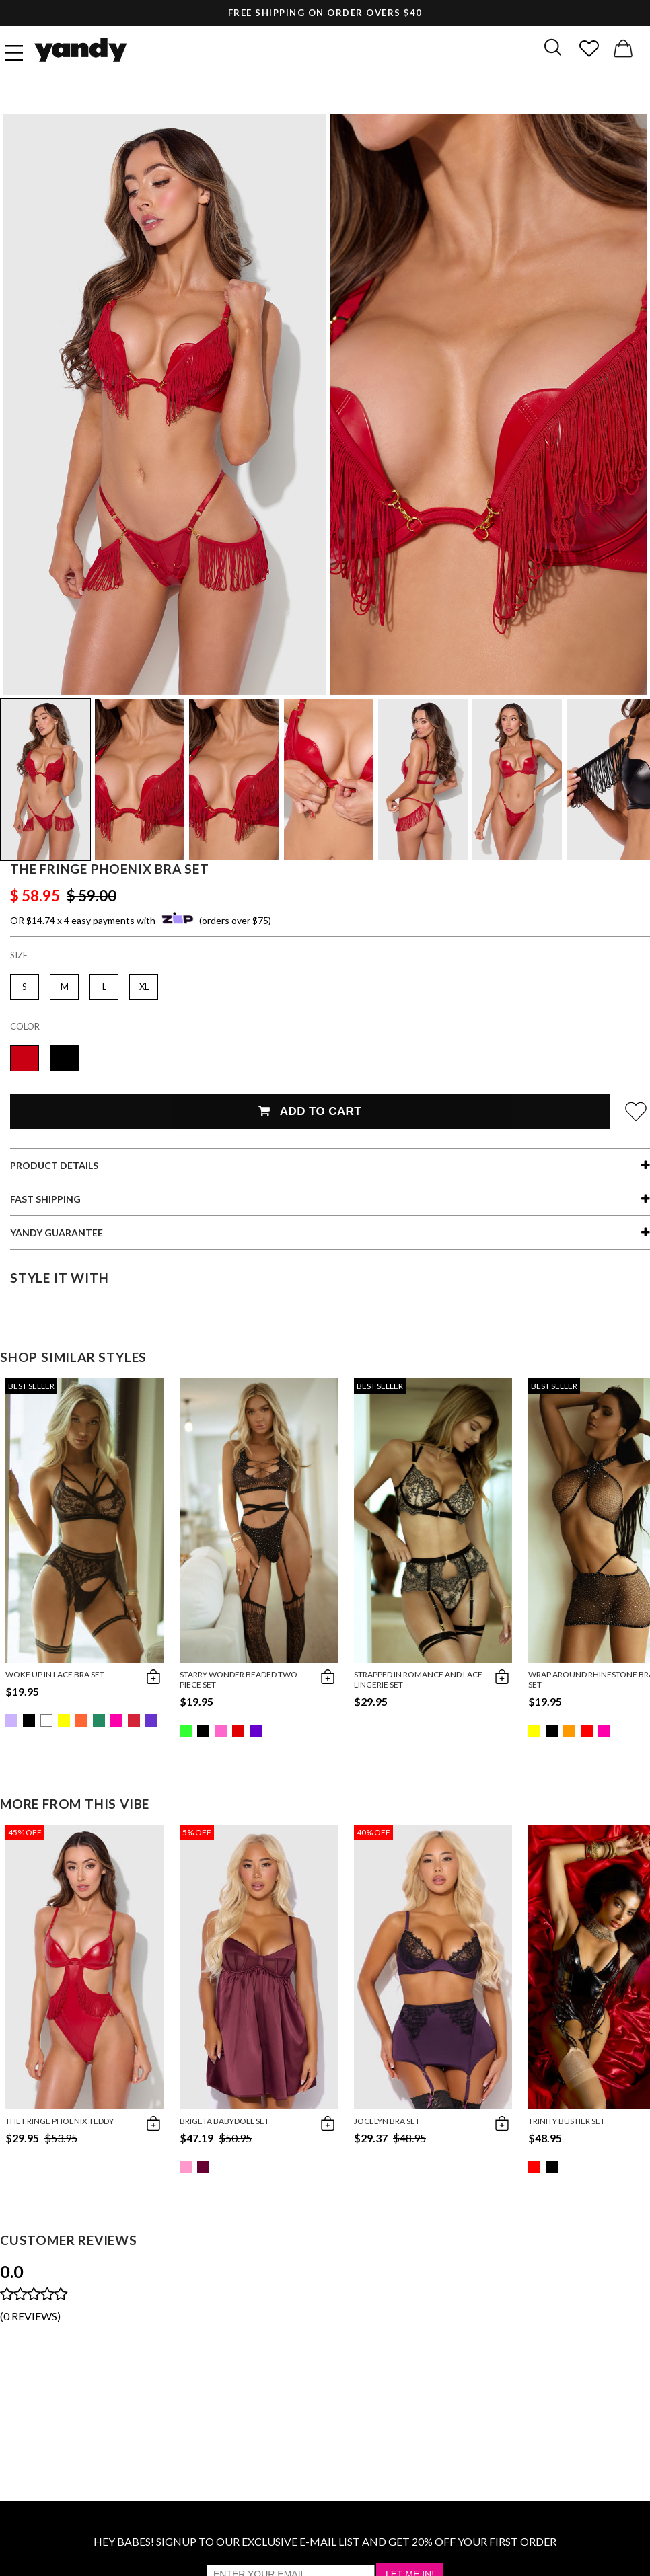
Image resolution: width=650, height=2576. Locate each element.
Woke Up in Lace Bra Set (54, 1674)
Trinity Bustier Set (566, 2121)
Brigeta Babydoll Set (224, 2121)
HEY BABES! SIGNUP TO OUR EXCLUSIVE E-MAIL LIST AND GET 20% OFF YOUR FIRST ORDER (325, 2541)
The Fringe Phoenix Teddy (59, 2121)
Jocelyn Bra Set (387, 2121)
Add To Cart (309, 1111)
